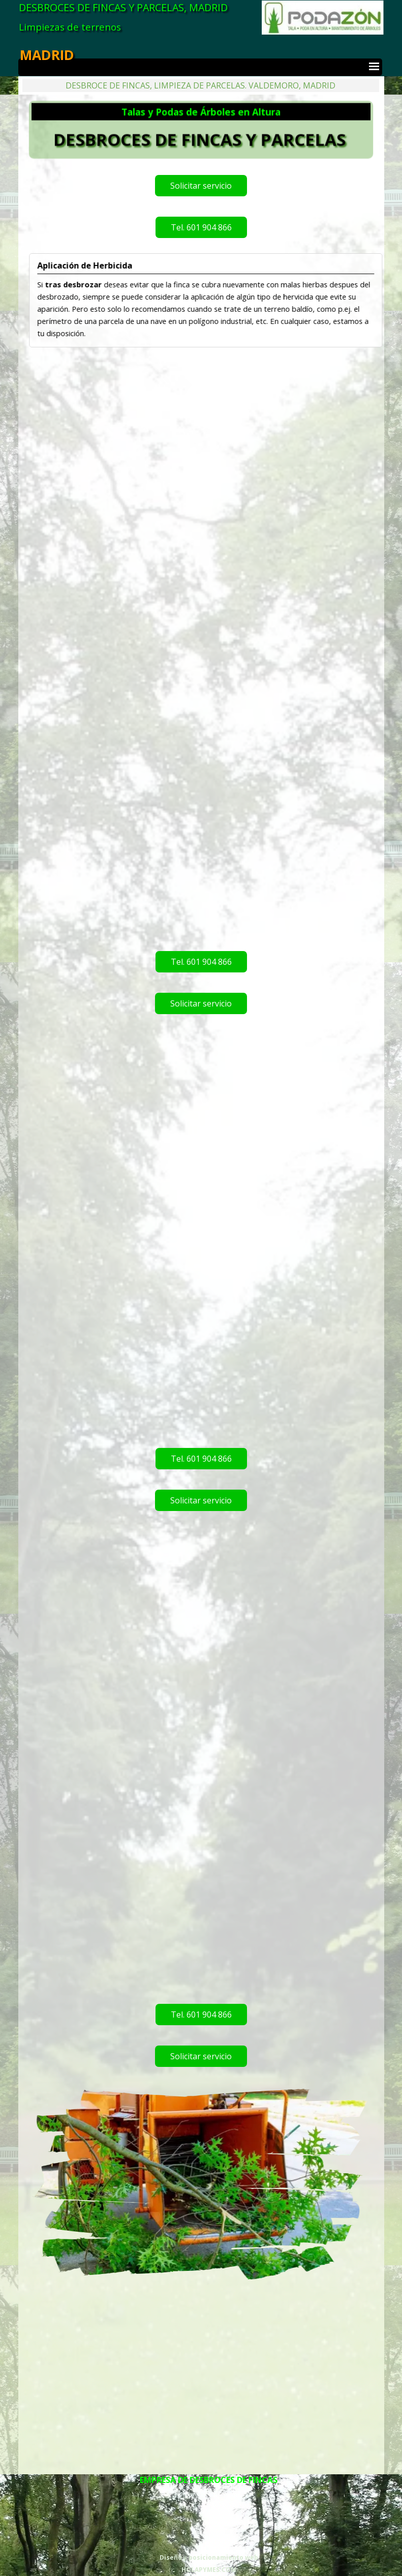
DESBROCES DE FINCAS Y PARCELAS (200, 137)
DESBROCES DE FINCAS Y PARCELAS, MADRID (123, 7)
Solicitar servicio (201, 185)
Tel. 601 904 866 (201, 227)
